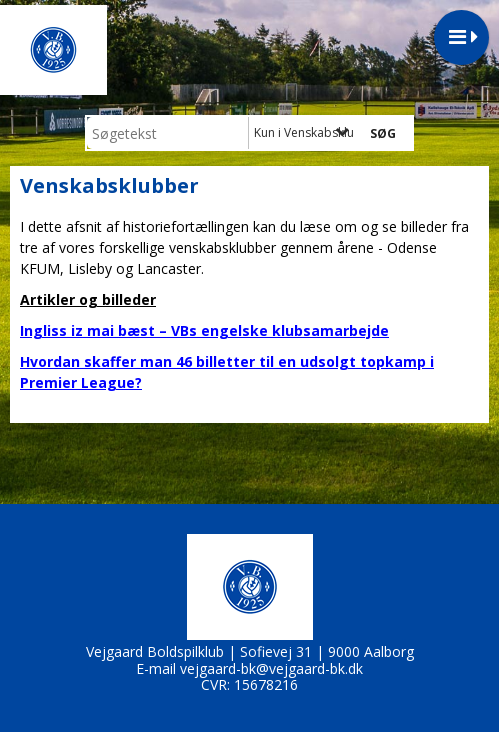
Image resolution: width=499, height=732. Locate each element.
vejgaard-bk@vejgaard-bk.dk (271, 668)
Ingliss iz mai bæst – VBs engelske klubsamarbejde (204, 330)
